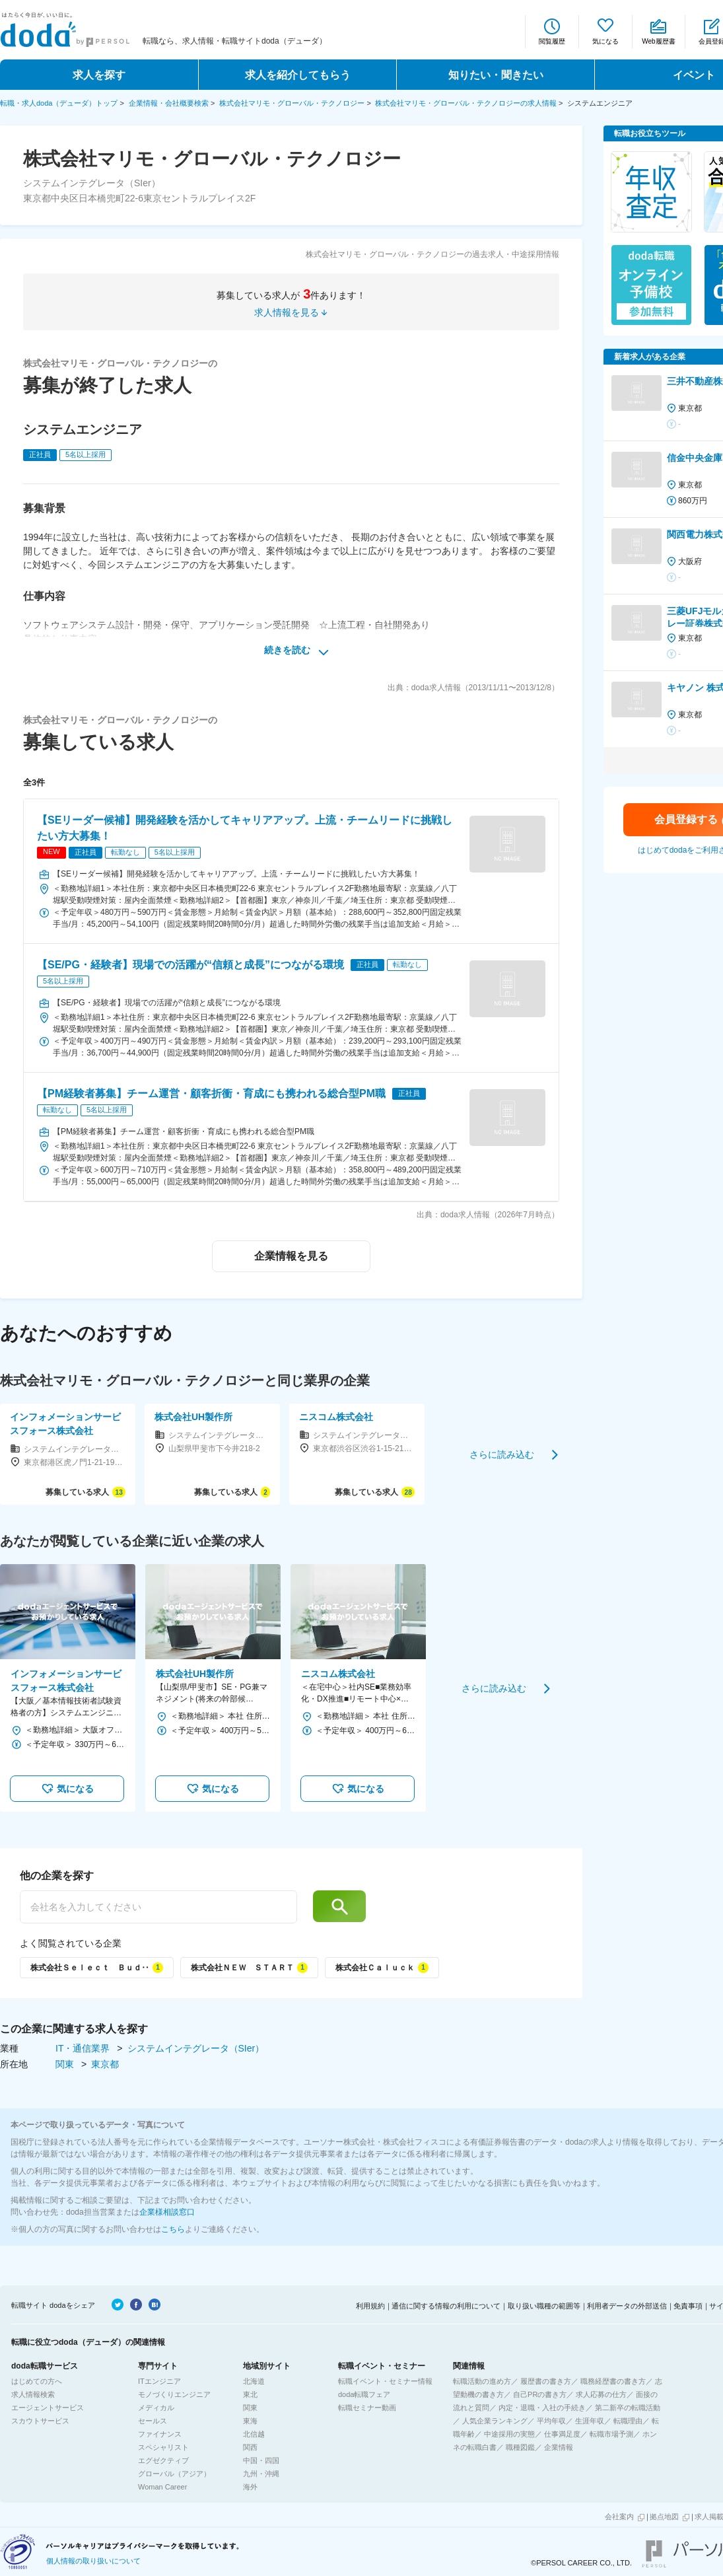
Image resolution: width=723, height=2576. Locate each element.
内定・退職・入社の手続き (542, 2408)
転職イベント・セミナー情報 (385, 2381)
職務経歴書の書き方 (613, 2381)
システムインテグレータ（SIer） (196, 2048)
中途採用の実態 (509, 2434)
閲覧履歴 (552, 41)
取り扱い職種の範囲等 (544, 2306)
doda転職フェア (364, 2394)
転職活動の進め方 (482, 2381)
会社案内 (619, 2517)
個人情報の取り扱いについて (93, 2561)
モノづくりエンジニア (174, 2394)
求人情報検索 (33, 2394)
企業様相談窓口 (167, 2212)
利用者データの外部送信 (627, 2306)
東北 (250, 2394)
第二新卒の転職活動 (627, 2408)
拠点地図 (664, 2517)
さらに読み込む (501, 1454)
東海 (250, 2421)
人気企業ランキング (495, 2421)
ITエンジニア (159, 2381)
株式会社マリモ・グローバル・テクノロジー (291, 103)
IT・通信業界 (83, 2048)
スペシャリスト (163, 2447)
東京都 (105, 2064)
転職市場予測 (611, 2434)
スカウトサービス (40, 2421)
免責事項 (688, 2306)
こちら (173, 2229)
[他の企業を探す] (158, 1906)
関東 (66, 2064)
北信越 (254, 2434)
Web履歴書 (658, 41)
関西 (250, 2447)
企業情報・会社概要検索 (169, 103)
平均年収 (551, 2421)
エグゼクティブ (163, 2460)
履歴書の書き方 (545, 2381)
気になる (605, 41)
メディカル (156, 2408)
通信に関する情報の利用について (446, 2306)
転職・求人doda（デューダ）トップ (59, 103)
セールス (152, 2421)
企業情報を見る (291, 1256)
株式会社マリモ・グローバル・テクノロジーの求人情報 (466, 103)
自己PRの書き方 (540, 2394)
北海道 (254, 2381)
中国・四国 (261, 2460)
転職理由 (627, 2421)
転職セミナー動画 (367, 2408)
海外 (250, 2487)
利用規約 (370, 2306)
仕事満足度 (562, 2434)
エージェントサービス (47, 2408)
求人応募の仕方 (601, 2394)
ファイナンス (160, 2434)
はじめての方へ (36, 2381)
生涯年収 (589, 2421)
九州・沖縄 (261, 2474)
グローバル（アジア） (174, 2474)
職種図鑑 (520, 2447)
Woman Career (162, 2487)
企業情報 (558, 2447)
